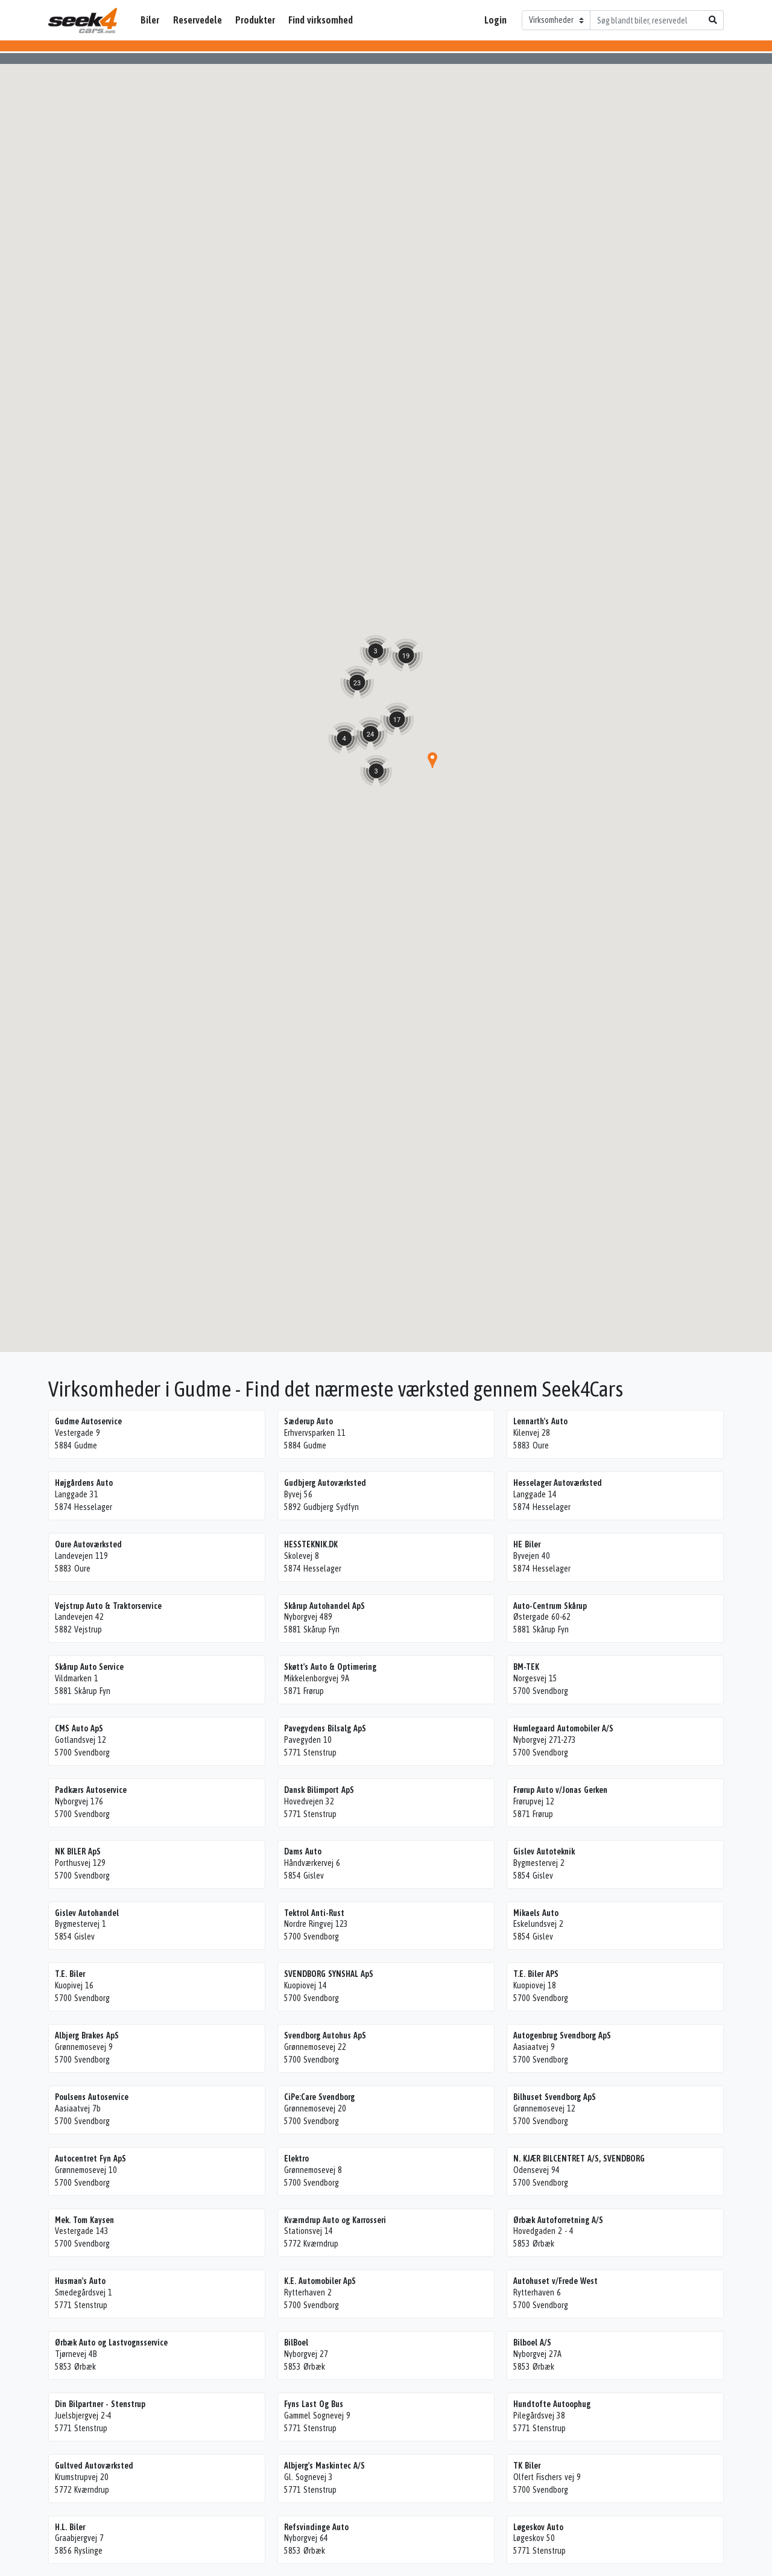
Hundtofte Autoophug (551, 2404)
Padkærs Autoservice (91, 1790)
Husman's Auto (80, 2281)
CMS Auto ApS (79, 1728)
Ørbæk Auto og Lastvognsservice (111, 2342)
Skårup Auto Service (89, 1667)
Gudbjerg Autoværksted (325, 1483)
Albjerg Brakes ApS (87, 2035)
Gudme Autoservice (88, 1421)
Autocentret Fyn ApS (90, 2158)
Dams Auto (302, 1851)
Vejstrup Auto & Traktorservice (108, 1606)
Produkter (255, 20)
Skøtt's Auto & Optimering (330, 1667)
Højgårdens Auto (84, 1483)
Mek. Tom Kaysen (84, 2220)
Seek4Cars (82, 20)
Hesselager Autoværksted (557, 1483)
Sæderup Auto (308, 1421)
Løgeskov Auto (538, 2527)
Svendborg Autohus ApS (325, 2035)
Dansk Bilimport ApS (319, 1790)
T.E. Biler (70, 1974)
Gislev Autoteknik (544, 1851)
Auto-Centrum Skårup (550, 1606)
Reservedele (197, 20)
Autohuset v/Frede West (555, 2281)
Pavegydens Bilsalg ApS (325, 1728)
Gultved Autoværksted (94, 2465)
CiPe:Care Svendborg (319, 2097)
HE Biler (526, 1544)
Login (495, 20)
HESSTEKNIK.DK (311, 1544)
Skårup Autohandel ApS (324, 1606)
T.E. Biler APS (535, 1974)
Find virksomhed (320, 20)
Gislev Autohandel (87, 1913)
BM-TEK (526, 1667)
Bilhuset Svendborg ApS (554, 2097)
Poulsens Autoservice (91, 2097)
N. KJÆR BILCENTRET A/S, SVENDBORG (579, 2158)
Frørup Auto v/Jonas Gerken (560, 1790)
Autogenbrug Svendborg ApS (562, 2035)
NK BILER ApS (78, 1851)
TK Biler (526, 2465)
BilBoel (296, 2342)
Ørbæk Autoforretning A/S (558, 2220)
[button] (432, 760)
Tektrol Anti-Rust (314, 1913)
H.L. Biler (70, 2527)
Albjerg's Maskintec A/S (324, 2465)
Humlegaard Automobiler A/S (563, 1728)
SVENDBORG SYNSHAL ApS (328, 1974)
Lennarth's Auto (540, 1421)
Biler (150, 20)
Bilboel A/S (532, 2342)
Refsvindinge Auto (316, 2527)
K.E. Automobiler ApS (320, 2281)
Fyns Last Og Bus (313, 2404)
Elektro (296, 2158)
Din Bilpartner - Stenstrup (100, 2404)
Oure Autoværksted (88, 1544)
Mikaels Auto (535, 1913)
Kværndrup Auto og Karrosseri (335, 2220)
